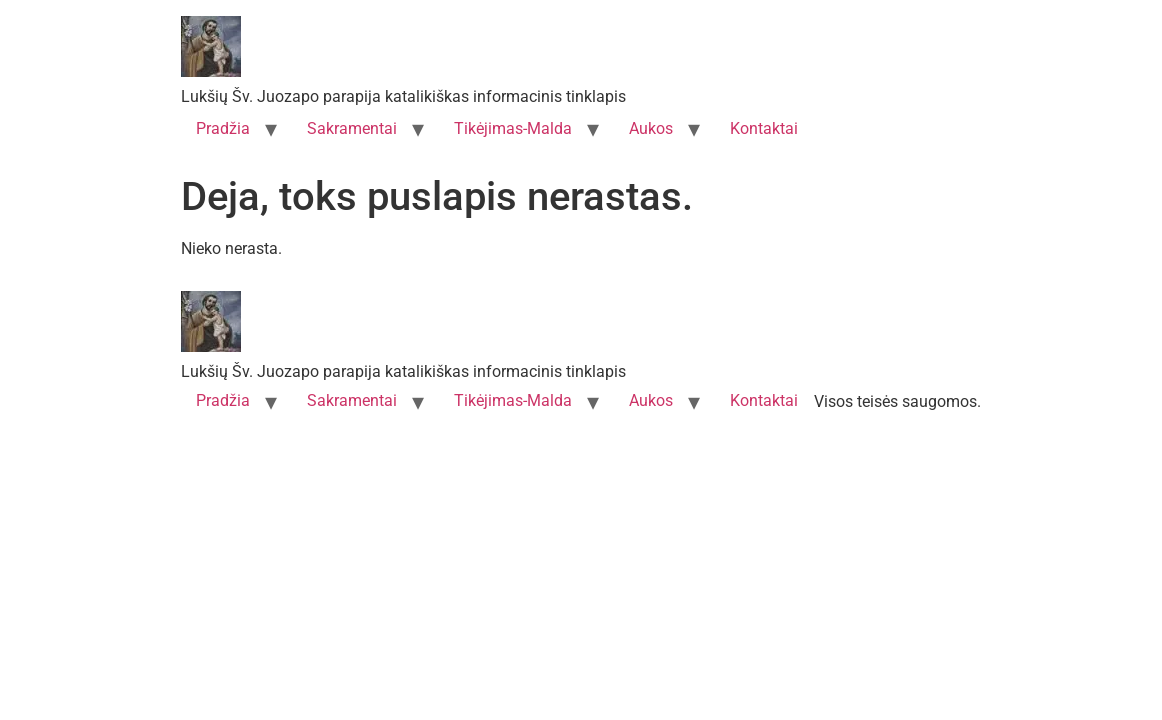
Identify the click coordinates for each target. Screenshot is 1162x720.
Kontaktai (764, 128)
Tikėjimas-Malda (513, 128)
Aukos (651, 128)
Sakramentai (352, 128)
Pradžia (223, 128)
